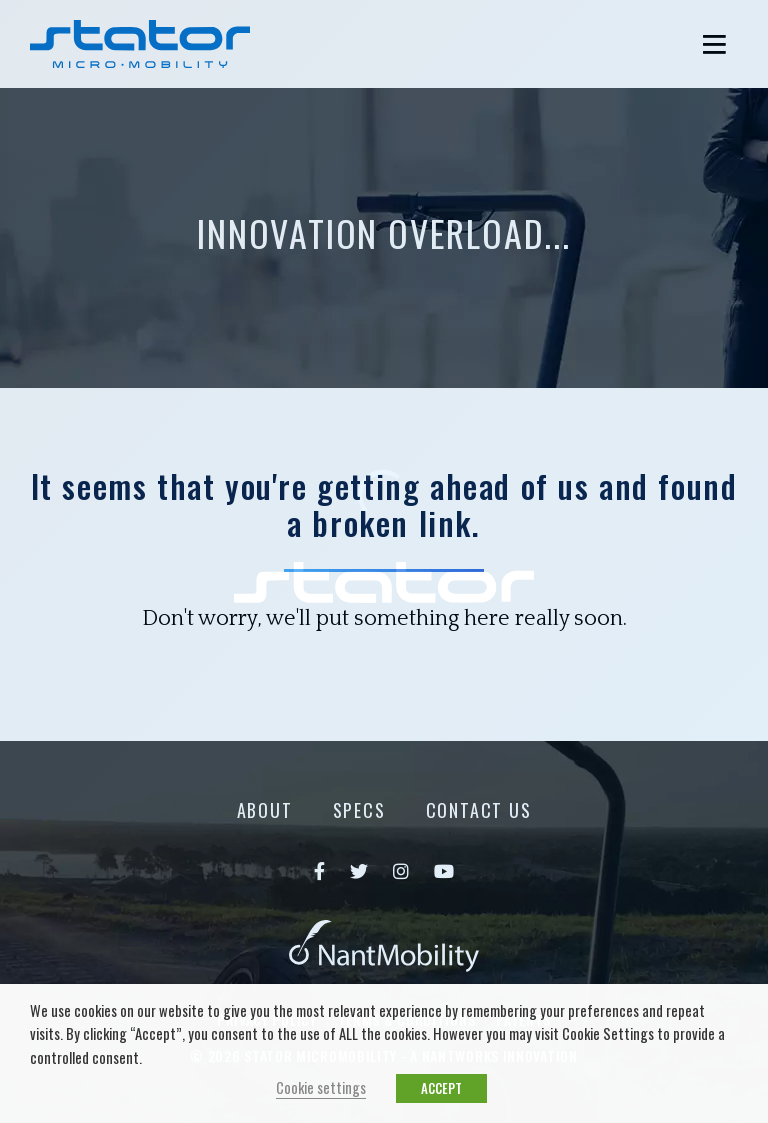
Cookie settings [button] (321, 1087)
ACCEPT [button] (441, 1088)
